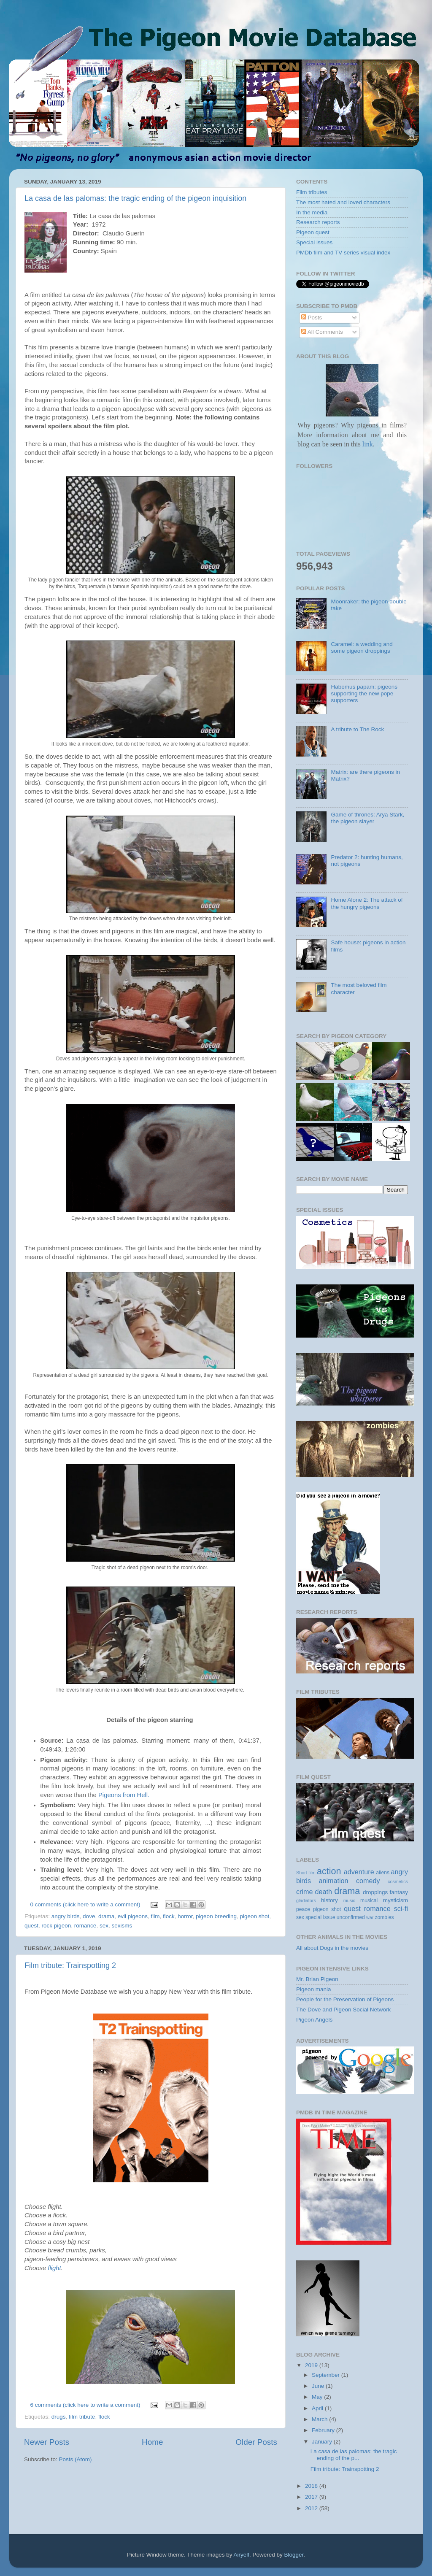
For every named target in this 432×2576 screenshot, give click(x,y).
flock (169, 1916)
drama (106, 1916)
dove (89, 1916)
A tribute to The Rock (357, 729)
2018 (312, 2486)
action (329, 1871)
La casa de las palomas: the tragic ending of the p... (353, 2454)
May (318, 2397)
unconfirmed (351, 1917)
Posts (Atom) (75, 2459)
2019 (312, 2365)
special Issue (320, 1917)
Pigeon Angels (314, 2019)
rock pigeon (56, 1925)
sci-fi (401, 1908)
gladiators (306, 1900)
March (320, 2419)
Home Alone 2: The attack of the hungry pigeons (366, 903)
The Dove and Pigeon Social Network (343, 2009)
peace (303, 1909)
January (323, 2441)
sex (104, 1925)
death (323, 1891)
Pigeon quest (312, 232)
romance (85, 1925)
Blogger (294, 2555)
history (329, 1900)
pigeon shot (254, 1916)
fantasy (398, 1892)
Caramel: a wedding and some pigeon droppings (361, 647)
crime (304, 1891)
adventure (359, 1872)
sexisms (121, 1925)
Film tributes (311, 192)
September (326, 2375)
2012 (312, 2508)
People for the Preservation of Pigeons (345, 1999)
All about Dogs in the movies (332, 1948)
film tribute (82, 2417)
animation (333, 1880)
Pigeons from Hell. (123, 1795)
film (155, 1916)
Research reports (318, 222)
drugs (58, 2417)
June (319, 2386)
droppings (375, 1892)
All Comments (322, 332)
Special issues (314, 242)
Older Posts (256, 2442)
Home (152, 2442)
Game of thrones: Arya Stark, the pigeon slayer (367, 817)
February (324, 2430)
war (369, 1917)
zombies (384, 1917)
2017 (312, 2497)
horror (185, 1916)
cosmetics (398, 1881)
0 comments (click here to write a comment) (85, 1904)
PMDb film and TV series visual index (343, 252)
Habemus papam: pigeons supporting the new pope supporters (364, 693)
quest (31, 1925)
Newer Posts (46, 2442)
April (318, 2408)
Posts (311, 317)
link (367, 444)
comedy (368, 1880)
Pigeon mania (313, 1989)
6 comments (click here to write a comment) (85, 2405)
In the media (311, 212)
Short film (306, 1872)
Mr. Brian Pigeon (317, 1979)
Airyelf (242, 2555)
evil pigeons (133, 1916)
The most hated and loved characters (343, 202)
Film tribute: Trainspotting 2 (70, 1965)
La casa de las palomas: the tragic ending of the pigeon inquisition (135, 198)
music (349, 1900)
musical (369, 1900)
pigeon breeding (216, 1916)
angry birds (65, 1916)
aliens (382, 1873)
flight (54, 2268)
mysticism (395, 1900)
